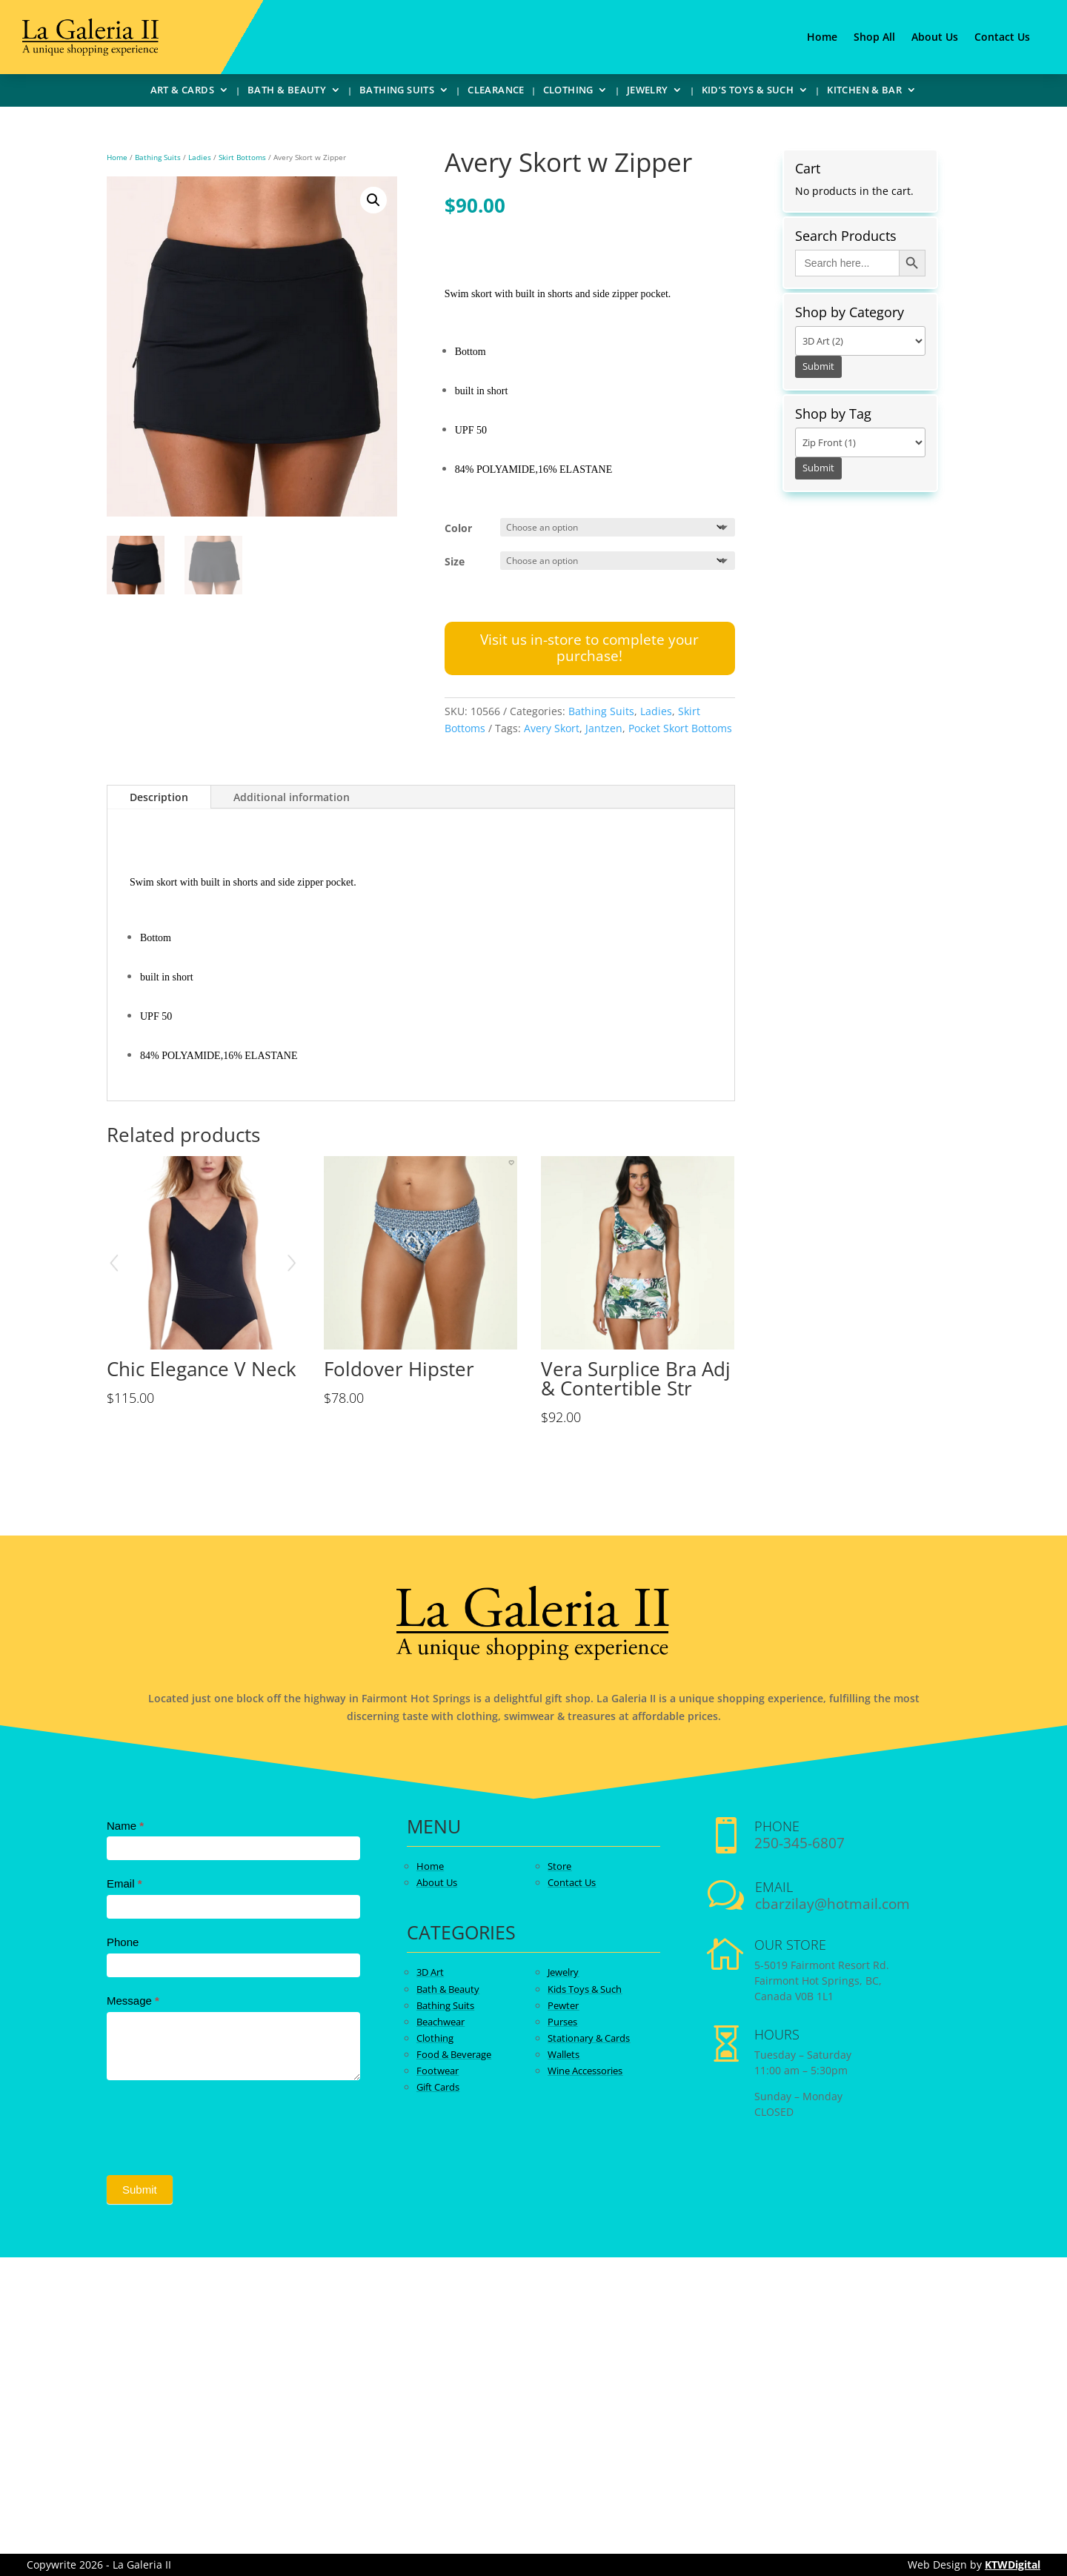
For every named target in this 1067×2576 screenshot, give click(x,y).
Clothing (568, 91)
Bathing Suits (396, 91)
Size (455, 561)
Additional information (291, 797)
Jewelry (647, 91)
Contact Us (1002, 38)
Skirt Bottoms (242, 157)
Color (458, 528)
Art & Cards (182, 91)
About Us (934, 38)
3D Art (430, 1972)
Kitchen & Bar (864, 91)
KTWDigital (1012, 2564)
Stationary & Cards (589, 2038)
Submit (139, 2189)
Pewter (563, 2005)
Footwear (437, 2070)
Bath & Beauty (286, 91)
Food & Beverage (453, 2054)
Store (559, 1866)
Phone (123, 1942)
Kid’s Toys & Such (748, 91)
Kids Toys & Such (585, 1989)
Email (124, 1883)
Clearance (496, 91)
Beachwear (440, 2021)
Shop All (874, 38)
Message (133, 2000)
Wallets (563, 2054)
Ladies (199, 157)
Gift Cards (437, 2087)
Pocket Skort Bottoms (680, 728)
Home (822, 38)
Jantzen (603, 728)
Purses (562, 2021)
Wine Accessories (585, 2070)
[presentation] (219, 2124)
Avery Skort (551, 728)
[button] (373, 200)
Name (125, 1825)
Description (159, 797)
